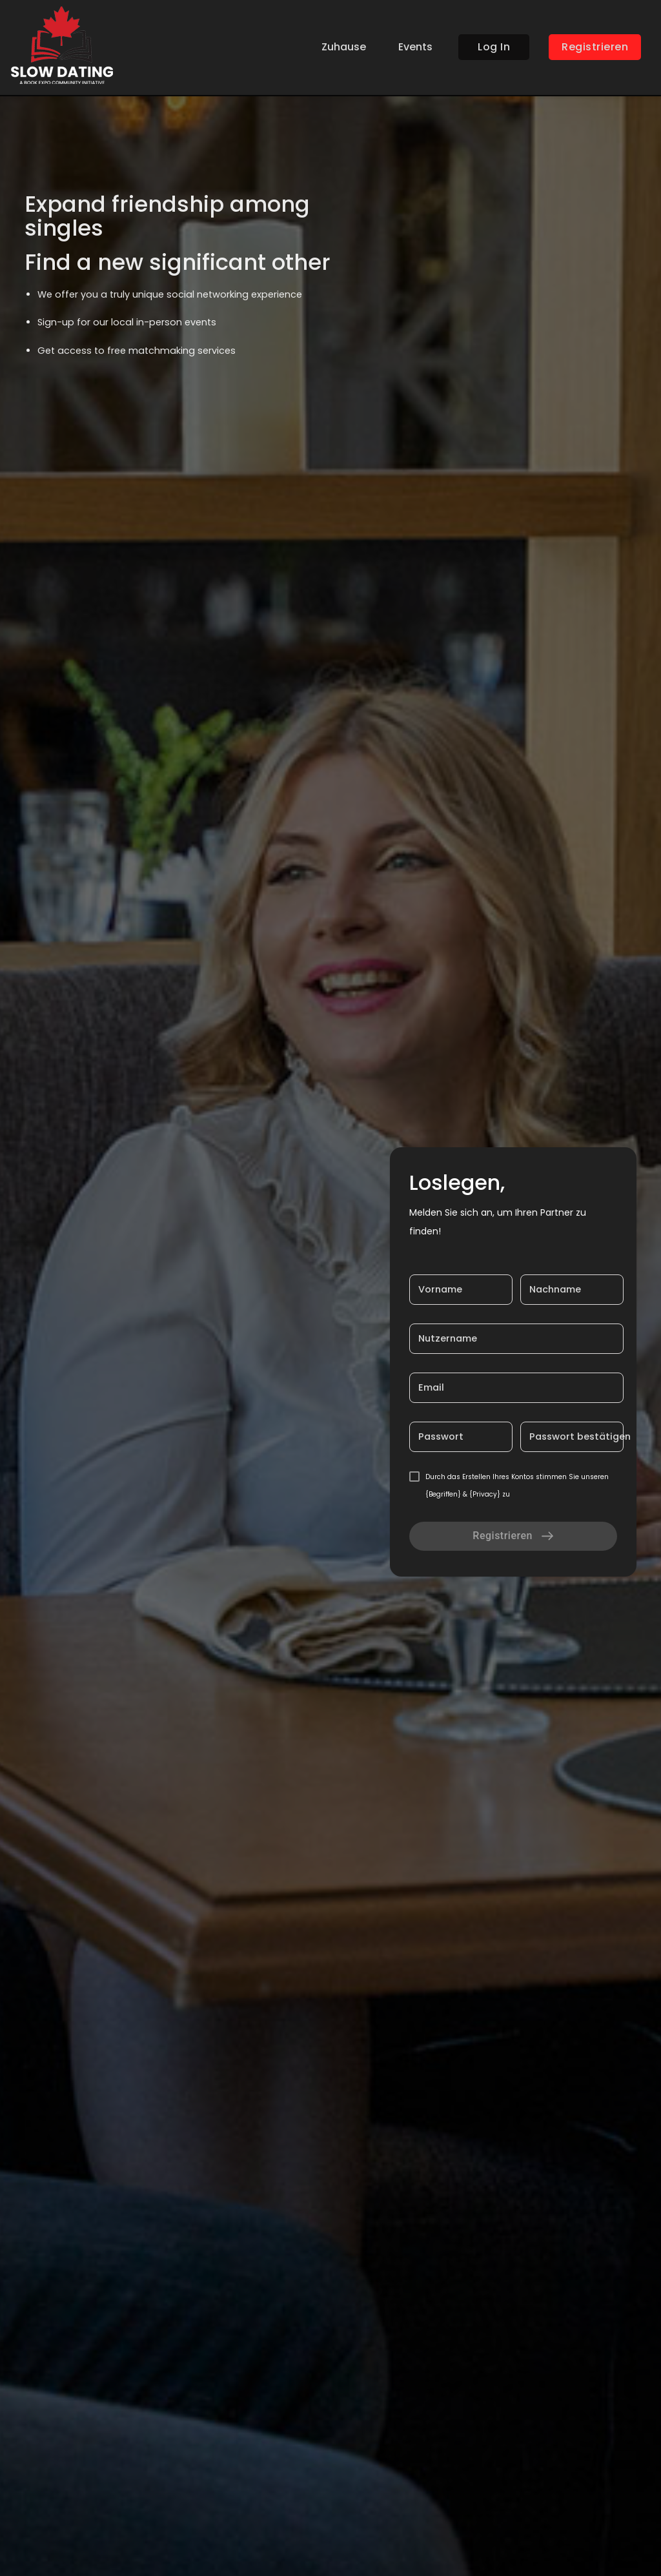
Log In (494, 46)
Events (415, 46)
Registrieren (595, 46)
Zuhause (343, 46)
